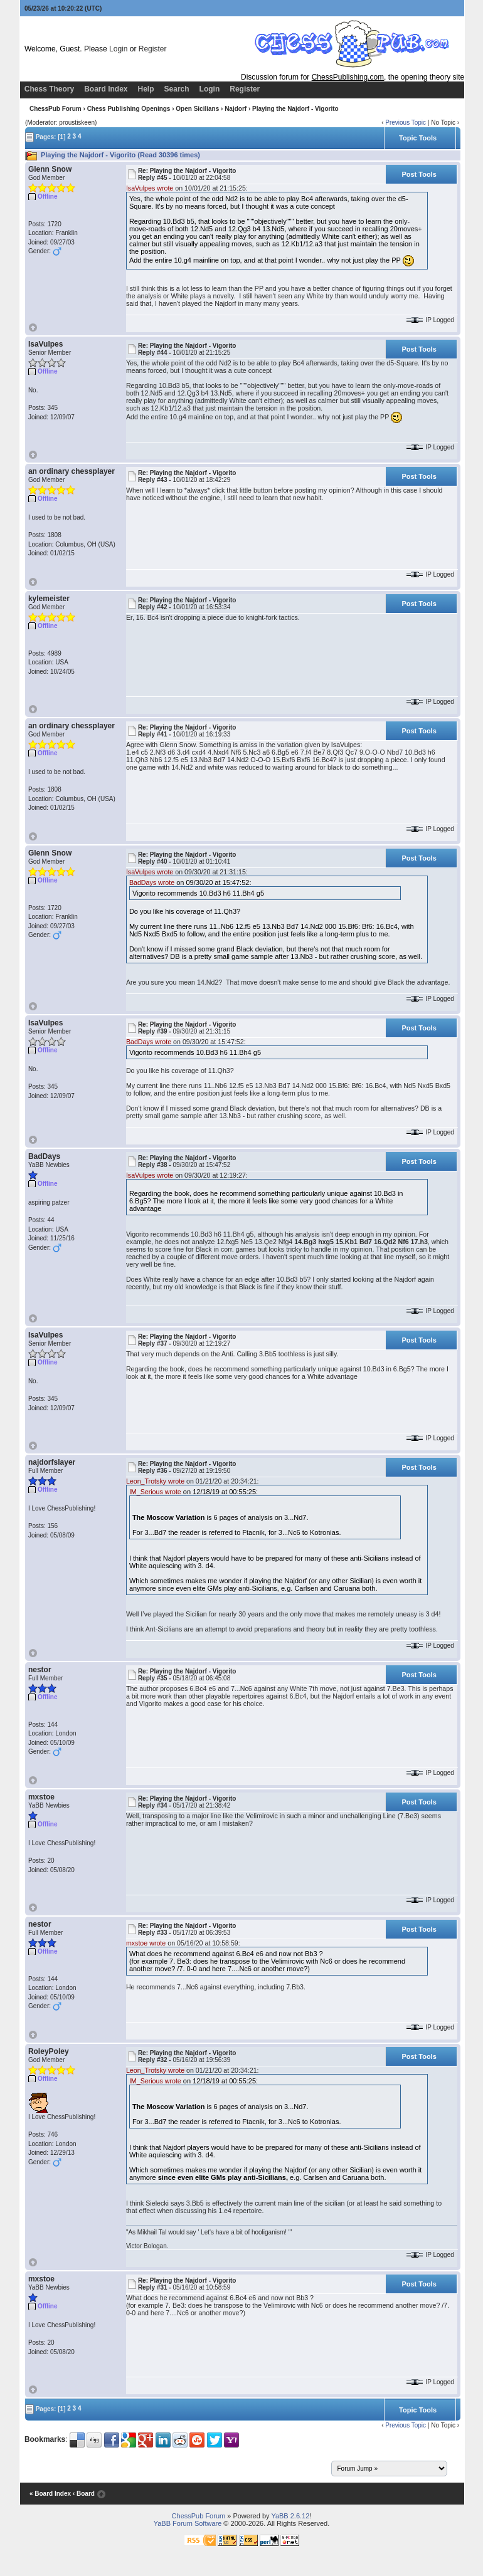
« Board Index (50, 2493)
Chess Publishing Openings (129, 108)
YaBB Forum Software (188, 2523)
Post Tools (418, 174)
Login (118, 49)
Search (176, 89)
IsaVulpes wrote (149, 188)
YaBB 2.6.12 (290, 2516)
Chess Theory (49, 89)
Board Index (105, 89)
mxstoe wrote (146, 1943)
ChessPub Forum (55, 108)
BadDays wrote (151, 882)
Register (153, 49)
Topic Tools (418, 138)
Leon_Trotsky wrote (155, 1481)
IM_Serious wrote (155, 1491)
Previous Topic (405, 122)
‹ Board (84, 2493)
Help (146, 89)
